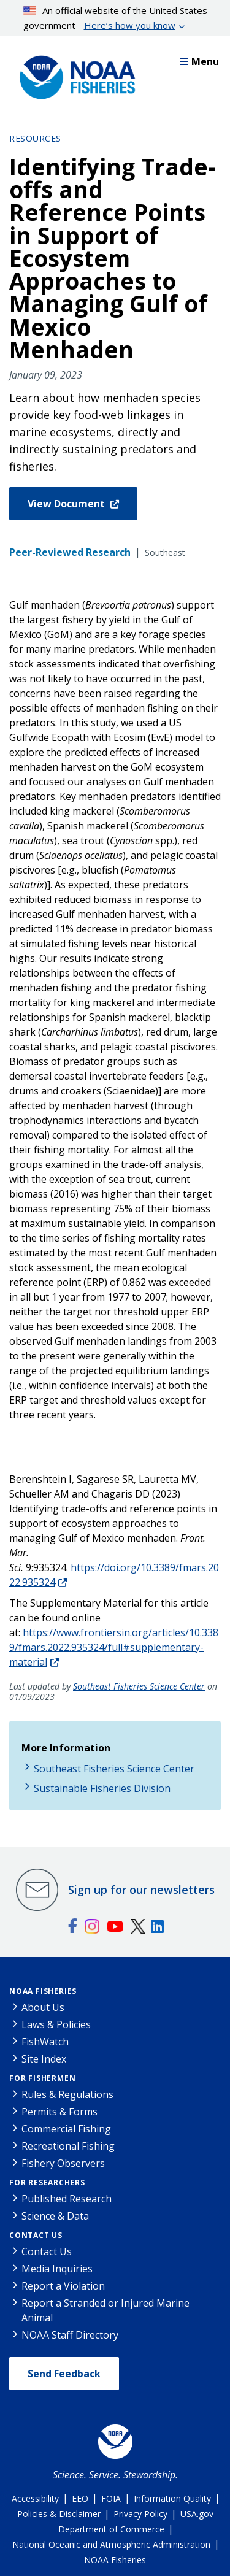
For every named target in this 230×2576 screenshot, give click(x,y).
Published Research (66, 2198)
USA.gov (196, 2514)
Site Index (43, 2059)
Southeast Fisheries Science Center (139, 1686)
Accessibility (35, 2498)
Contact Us (36, 2235)
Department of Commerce (111, 2529)
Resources (35, 138)
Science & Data (55, 2216)
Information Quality (172, 2498)
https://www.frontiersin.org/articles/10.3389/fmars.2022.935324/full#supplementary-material (113, 1647)
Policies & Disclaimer (59, 2514)
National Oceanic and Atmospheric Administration (111, 2544)
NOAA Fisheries (43, 1991)
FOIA (111, 2498)
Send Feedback (64, 2373)
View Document (67, 503)
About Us (42, 2007)
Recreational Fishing (68, 2146)
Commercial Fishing (66, 2129)
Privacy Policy (140, 2514)
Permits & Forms (59, 2111)
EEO (80, 2498)
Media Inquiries (57, 2268)
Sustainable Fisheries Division (102, 1788)
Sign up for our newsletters (141, 1889)
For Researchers (47, 2182)
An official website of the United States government (115, 18)
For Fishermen (42, 2078)
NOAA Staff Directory (69, 2335)
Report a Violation (63, 2286)
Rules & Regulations (67, 2094)
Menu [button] (199, 61)
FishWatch (45, 2041)
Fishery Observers (63, 2163)
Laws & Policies (56, 2024)
